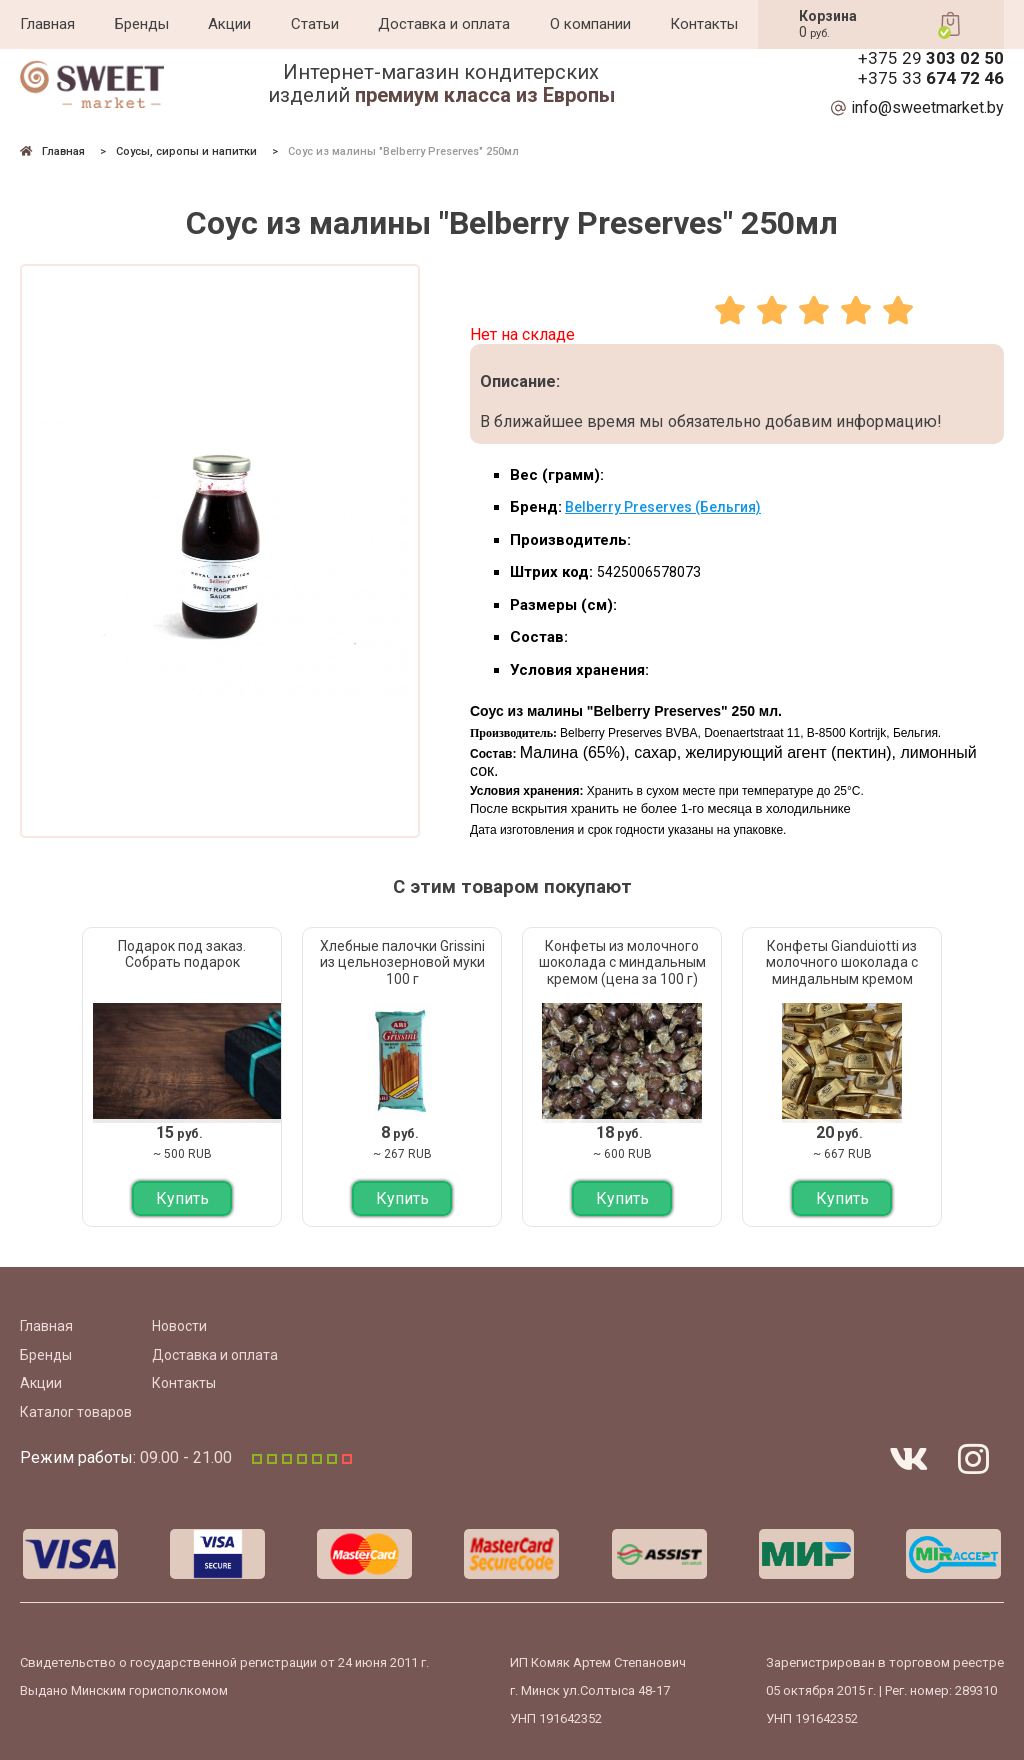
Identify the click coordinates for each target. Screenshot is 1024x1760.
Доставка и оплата (444, 24)
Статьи (315, 24)
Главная (47, 24)
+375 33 (931, 78)
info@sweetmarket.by (927, 108)
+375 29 (931, 58)
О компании (590, 24)
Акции (229, 24)
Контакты (704, 24)
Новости (179, 1326)
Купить (182, 1198)
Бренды (142, 24)
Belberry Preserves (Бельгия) (663, 507)
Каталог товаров (76, 1412)
